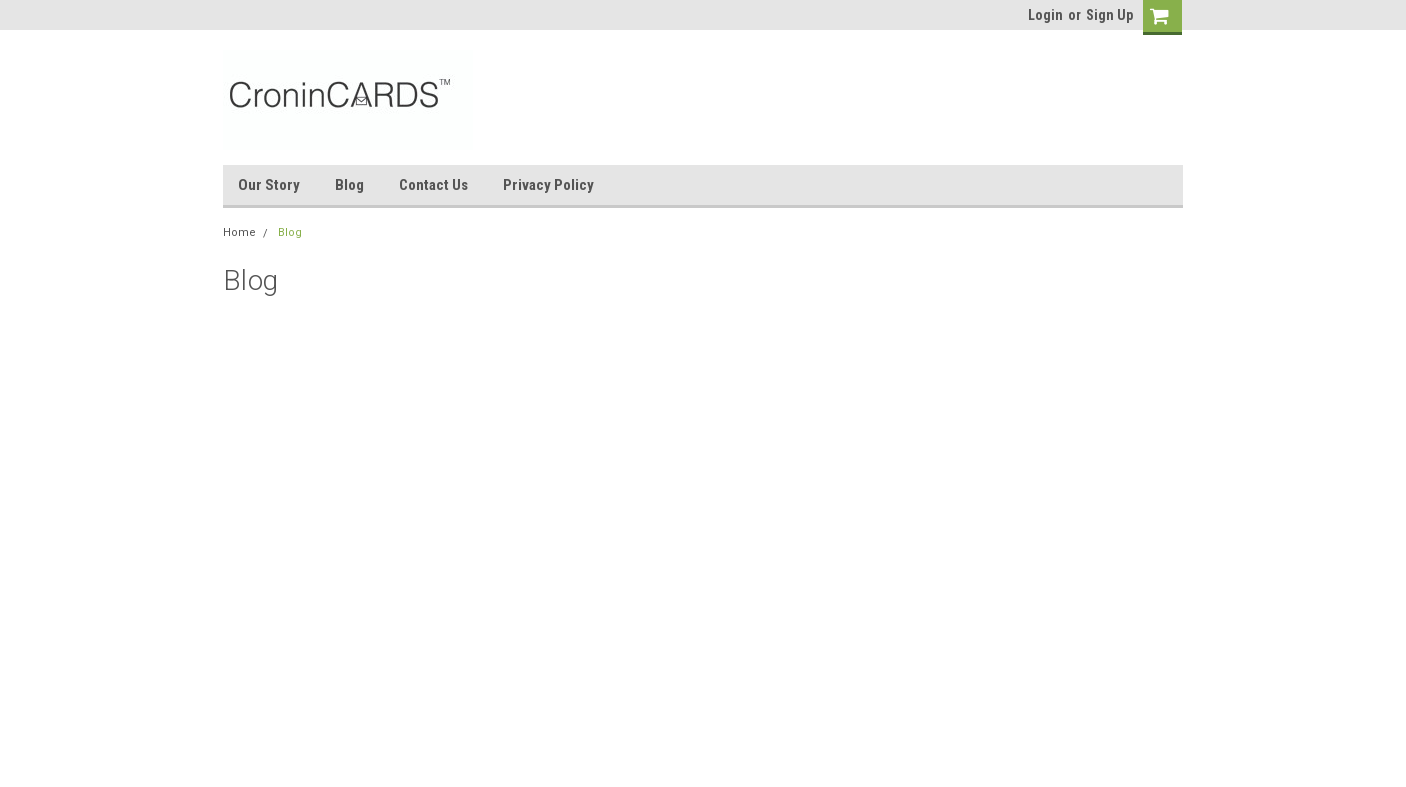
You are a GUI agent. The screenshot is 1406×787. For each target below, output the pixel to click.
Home (239, 232)
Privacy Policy (548, 185)
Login (1045, 15)
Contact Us (433, 185)
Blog (349, 185)
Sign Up (1109, 15)
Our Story (269, 185)
